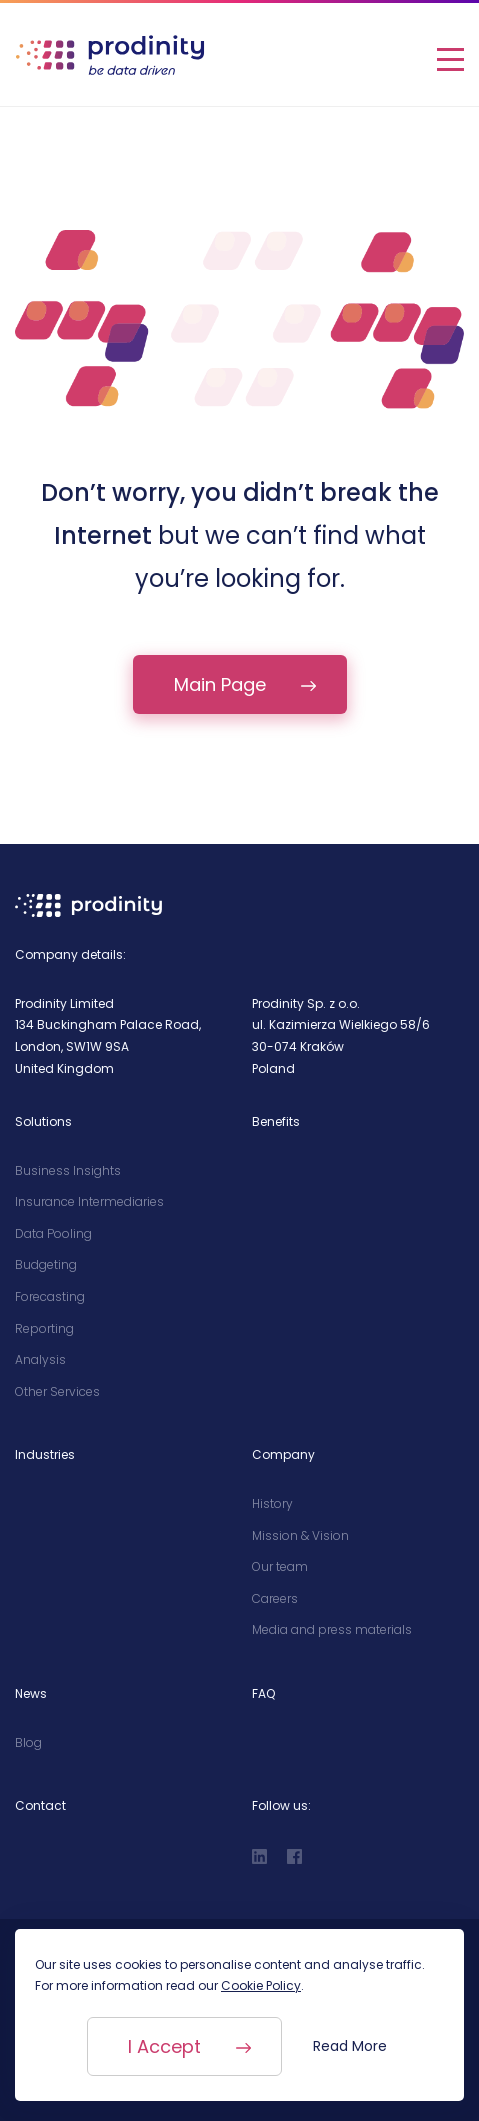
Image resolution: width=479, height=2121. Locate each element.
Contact (40, 1805)
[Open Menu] (450, 55)
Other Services (57, 1391)
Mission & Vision (300, 1535)
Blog (28, 1742)
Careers (275, 1598)
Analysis (40, 1359)
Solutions (43, 1121)
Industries (45, 1454)
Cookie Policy (261, 1985)
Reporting (44, 1328)
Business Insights (68, 1170)
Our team (280, 1566)
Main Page (220, 684)
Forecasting (50, 1296)
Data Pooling (53, 1233)
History (272, 1503)
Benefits (276, 1121)
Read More (355, 2046)
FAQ (263, 1693)
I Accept (160, 2046)
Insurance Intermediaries (89, 1201)
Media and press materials (332, 1629)
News (31, 1693)
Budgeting (46, 1264)
